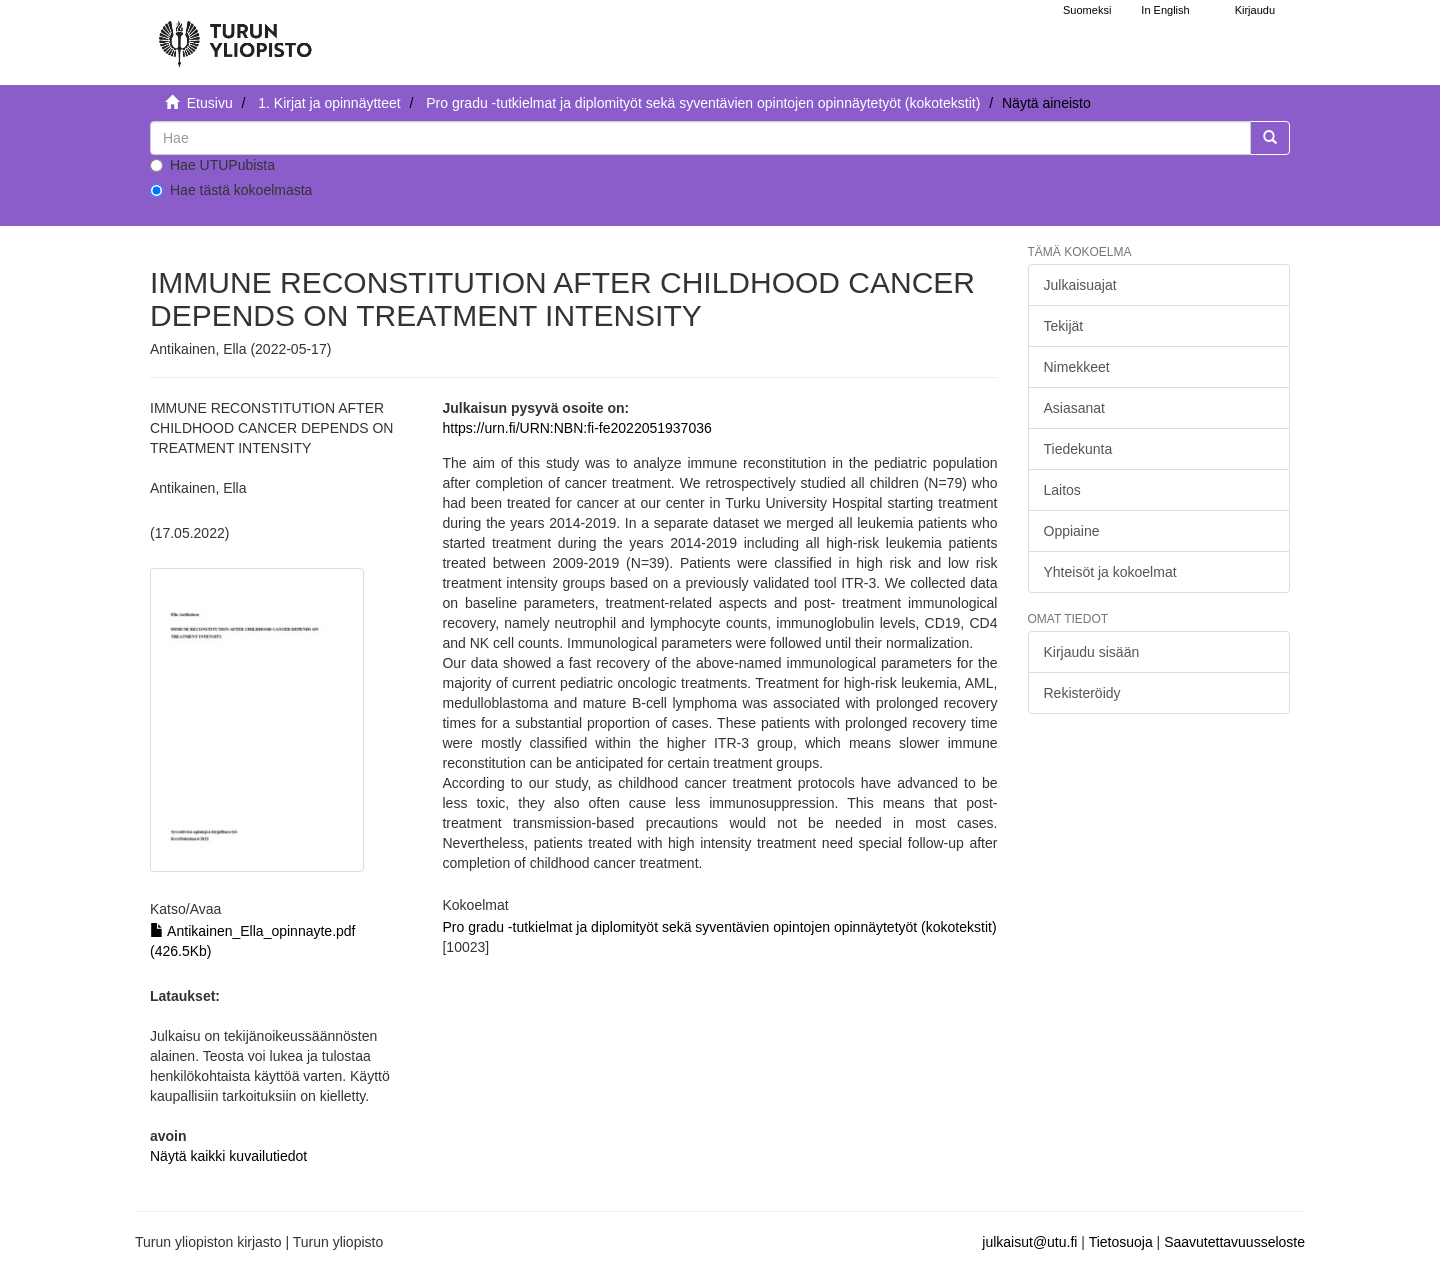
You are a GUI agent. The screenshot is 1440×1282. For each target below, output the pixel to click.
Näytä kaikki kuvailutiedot (228, 1156)
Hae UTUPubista (212, 165)
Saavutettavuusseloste (1234, 1242)
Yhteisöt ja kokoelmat (1110, 572)
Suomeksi (1087, 10)
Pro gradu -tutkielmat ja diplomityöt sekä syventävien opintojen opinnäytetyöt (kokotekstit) (703, 103)
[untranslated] (700, 138)
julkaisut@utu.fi (1029, 1242)
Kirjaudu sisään (1092, 652)
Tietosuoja (1121, 1242)
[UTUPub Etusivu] (235, 35)
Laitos (1062, 490)
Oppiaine (1072, 531)
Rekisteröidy (1082, 693)
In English (1165, 10)
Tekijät (1064, 326)
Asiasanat (1074, 408)
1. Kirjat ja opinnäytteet (329, 103)
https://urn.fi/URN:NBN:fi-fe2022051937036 (576, 428)
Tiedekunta (1078, 449)
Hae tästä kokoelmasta (231, 190)
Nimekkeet (1077, 367)
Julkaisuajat (1080, 285)
